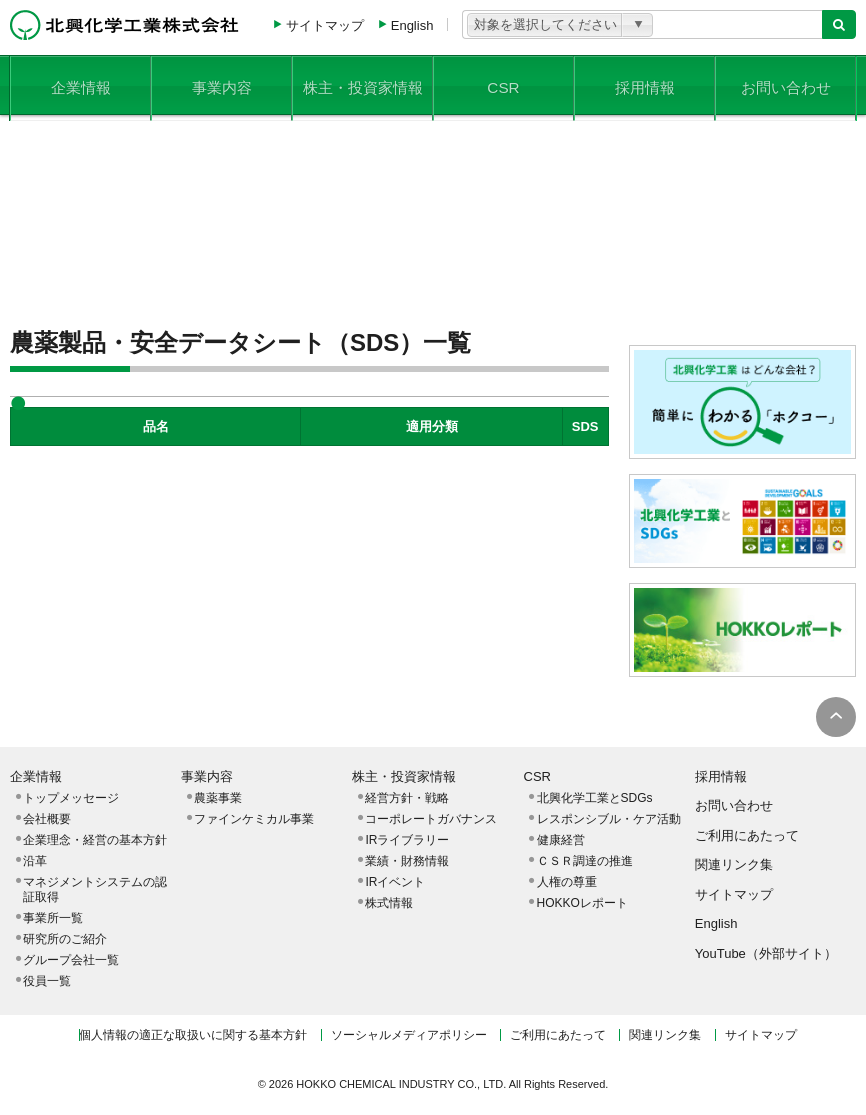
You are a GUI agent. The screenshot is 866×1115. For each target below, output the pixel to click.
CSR (504, 84)
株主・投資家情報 (363, 84)
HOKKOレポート (582, 903)
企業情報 (81, 84)
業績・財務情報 (407, 861)
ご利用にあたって (747, 835)
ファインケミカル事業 (254, 819)
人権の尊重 (567, 882)
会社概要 (47, 819)
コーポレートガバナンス (431, 819)
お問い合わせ (786, 84)
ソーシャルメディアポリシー (409, 1035)
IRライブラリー (407, 840)
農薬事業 (218, 798)
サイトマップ (325, 25)
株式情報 (389, 903)
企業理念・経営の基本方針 (95, 840)
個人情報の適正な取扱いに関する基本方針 (193, 1035)
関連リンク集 (734, 864)
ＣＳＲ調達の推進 (585, 861)
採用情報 (645, 84)
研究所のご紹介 (65, 939)
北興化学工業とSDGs (595, 798)
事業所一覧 (53, 918)
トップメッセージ (71, 798)
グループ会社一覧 (71, 960)
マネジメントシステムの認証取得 (95, 889)
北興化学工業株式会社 (124, 25)
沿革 (35, 861)
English (412, 25)
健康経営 (561, 840)
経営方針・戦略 (407, 798)
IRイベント (395, 882)
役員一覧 (47, 981)
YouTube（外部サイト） (766, 953)
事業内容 (222, 84)
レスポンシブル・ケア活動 (609, 819)
